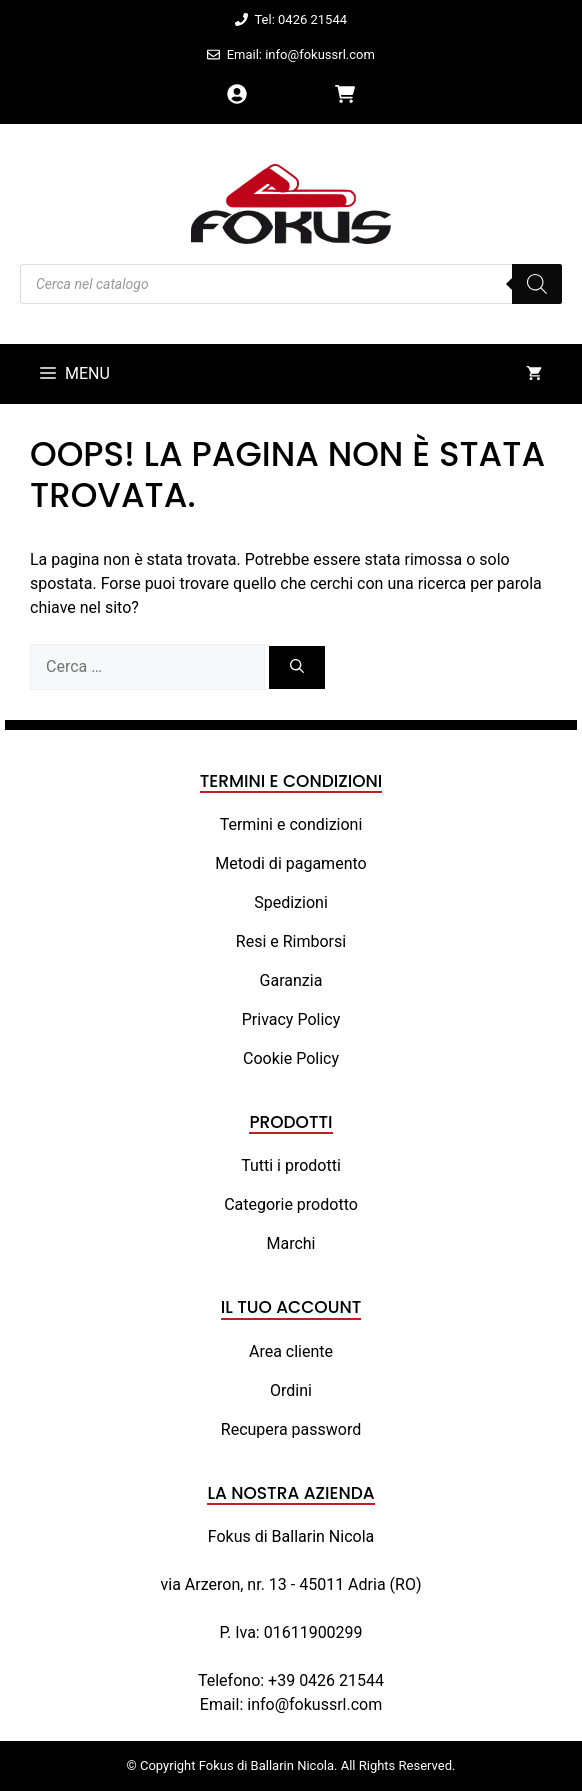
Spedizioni (291, 902)
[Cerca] (297, 667)
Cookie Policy (291, 1058)
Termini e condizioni (291, 824)
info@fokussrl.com (314, 1704)
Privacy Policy (291, 1019)
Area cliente (291, 1351)
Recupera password (291, 1429)
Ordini (291, 1390)
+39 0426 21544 (326, 1680)
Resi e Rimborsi (291, 941)
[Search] (537, 284)
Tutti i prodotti (291, 1165)
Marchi (290, 1243)
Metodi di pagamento (290, 863)
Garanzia (291, 980)
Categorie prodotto (291, 1204)
